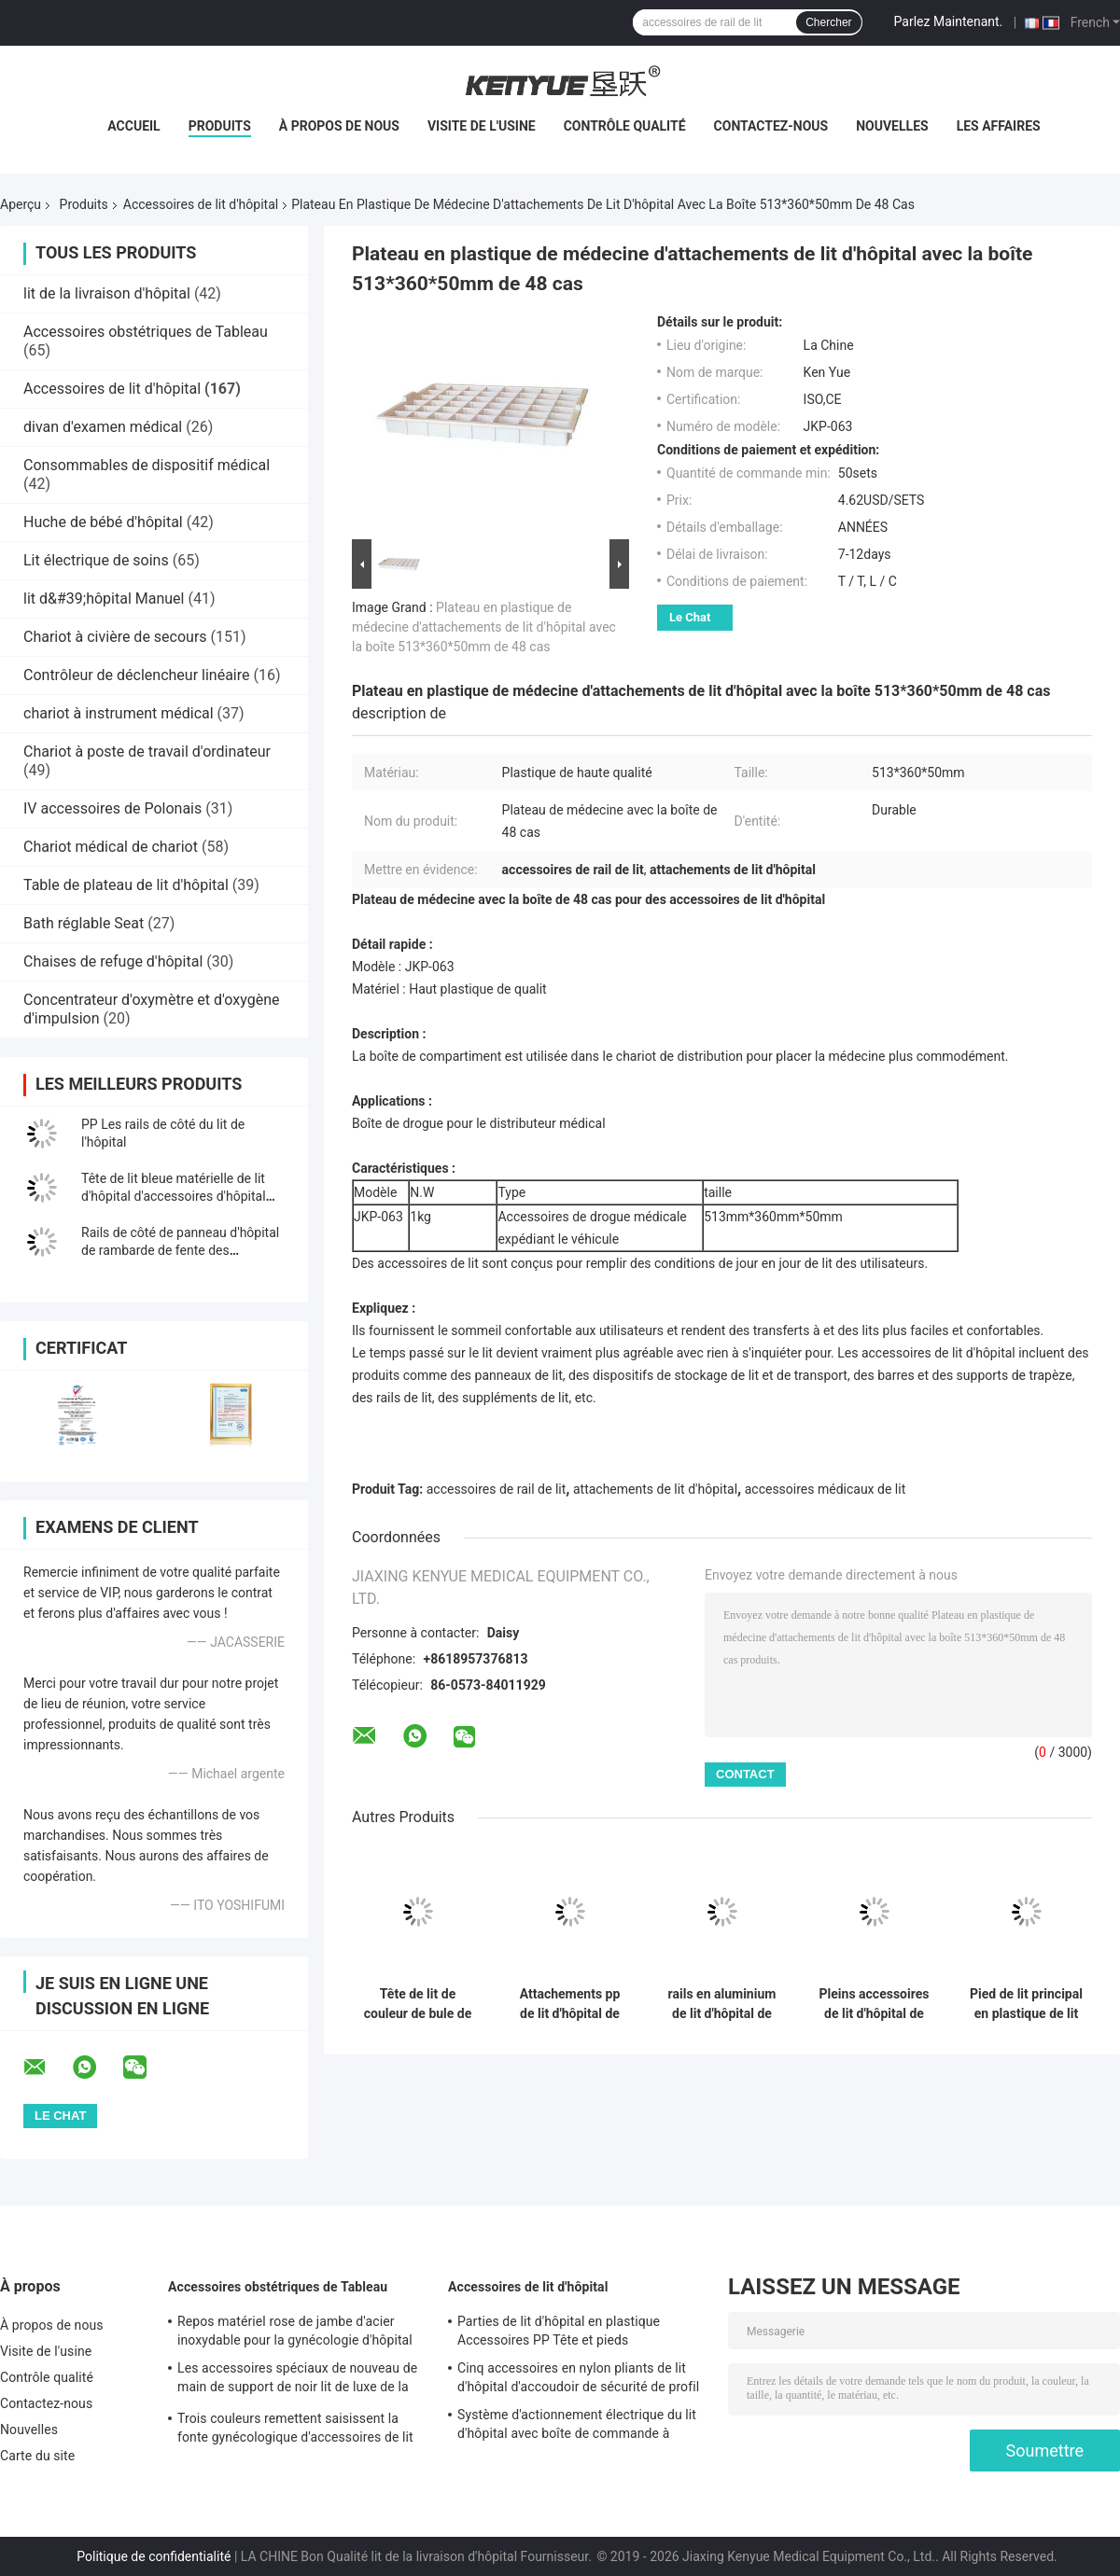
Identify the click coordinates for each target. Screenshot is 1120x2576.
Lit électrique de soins (96, 560)
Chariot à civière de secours (115, 637)
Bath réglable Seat (83, 923)
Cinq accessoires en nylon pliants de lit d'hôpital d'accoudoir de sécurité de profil (578, 2377)
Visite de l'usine (481, 125)
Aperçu (20, 204)
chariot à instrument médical (118, 713)
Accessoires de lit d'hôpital (200, 204)
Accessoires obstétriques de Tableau (145, 332)
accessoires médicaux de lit (825, 1489)
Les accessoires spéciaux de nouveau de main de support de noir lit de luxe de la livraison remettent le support (297, 2380)
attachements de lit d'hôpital (655, 1489)
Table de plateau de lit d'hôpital (126, 885)
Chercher (828, 22)
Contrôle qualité (625, 125)
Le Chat (689, 617)
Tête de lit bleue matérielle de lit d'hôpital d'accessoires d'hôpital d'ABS (173, 1196)
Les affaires (999, 125)
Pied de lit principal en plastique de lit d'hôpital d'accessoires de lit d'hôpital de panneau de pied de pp (1026, 2004)
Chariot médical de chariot (110, 847)
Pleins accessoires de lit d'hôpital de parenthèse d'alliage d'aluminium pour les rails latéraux (874, 2004)
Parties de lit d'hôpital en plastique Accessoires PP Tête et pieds (558, 2330)
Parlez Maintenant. (948, 21)
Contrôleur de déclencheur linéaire (136, 675)
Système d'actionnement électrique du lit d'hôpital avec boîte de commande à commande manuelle (576, 2426)
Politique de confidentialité (154, 2556)
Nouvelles (892, 125)
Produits (220, 125)
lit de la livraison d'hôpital (106, 293)
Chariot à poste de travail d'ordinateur (147, 751)
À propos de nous (339, 125)
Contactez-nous (771, 125)
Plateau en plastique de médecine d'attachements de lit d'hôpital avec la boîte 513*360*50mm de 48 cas (484, 627)
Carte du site (37, 2455)
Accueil (133, 125)
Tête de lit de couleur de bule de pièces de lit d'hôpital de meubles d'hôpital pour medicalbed (418, 2004)
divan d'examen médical (102, 427)
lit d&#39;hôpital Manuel (104, 598)
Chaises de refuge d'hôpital (113, 961)
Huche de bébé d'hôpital (103, 522)
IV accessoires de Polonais (112, 808)
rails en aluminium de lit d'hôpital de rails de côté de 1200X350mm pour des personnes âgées (722, 2004)
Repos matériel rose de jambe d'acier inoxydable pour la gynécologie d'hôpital (295, 2330)
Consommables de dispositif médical (146, 465)
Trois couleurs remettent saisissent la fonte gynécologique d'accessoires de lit (295, 2427)
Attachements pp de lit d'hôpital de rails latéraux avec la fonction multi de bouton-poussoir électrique (569, 2004)
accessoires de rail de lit (497, 1489)
